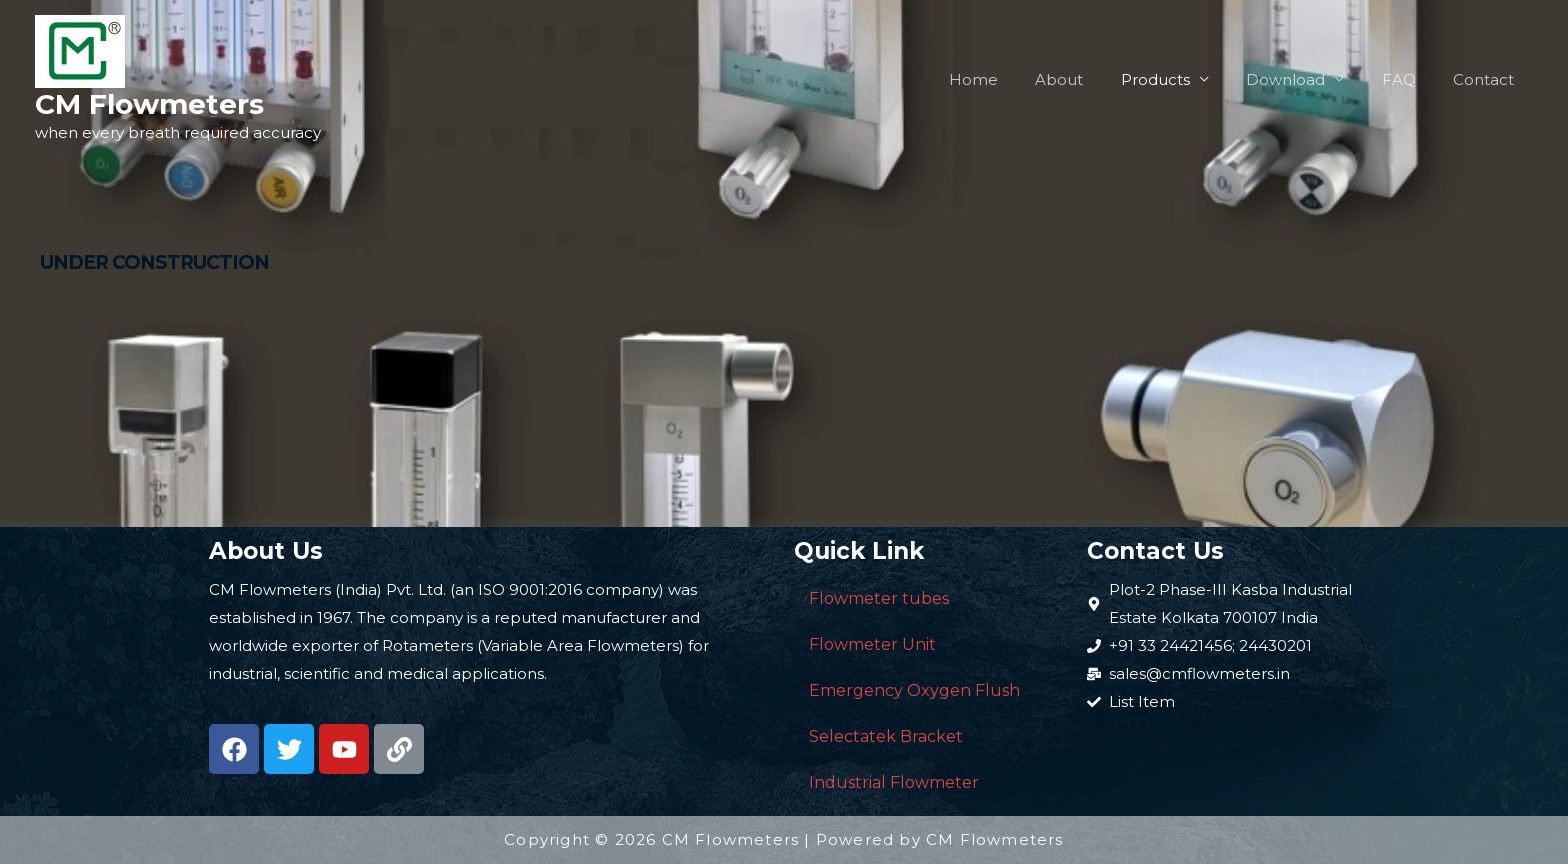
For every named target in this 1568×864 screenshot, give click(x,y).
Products (1181, 79)
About (1093, 79)
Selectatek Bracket (886, 736)
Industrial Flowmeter (894, 782)
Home (1014, 79)
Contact (1487, 79)
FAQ (1410, 79)
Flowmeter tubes (879, 598)
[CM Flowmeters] (80, 49)
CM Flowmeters (149, 104)
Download (1304, 79)
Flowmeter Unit (872, 644)
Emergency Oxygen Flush (914, 690)
